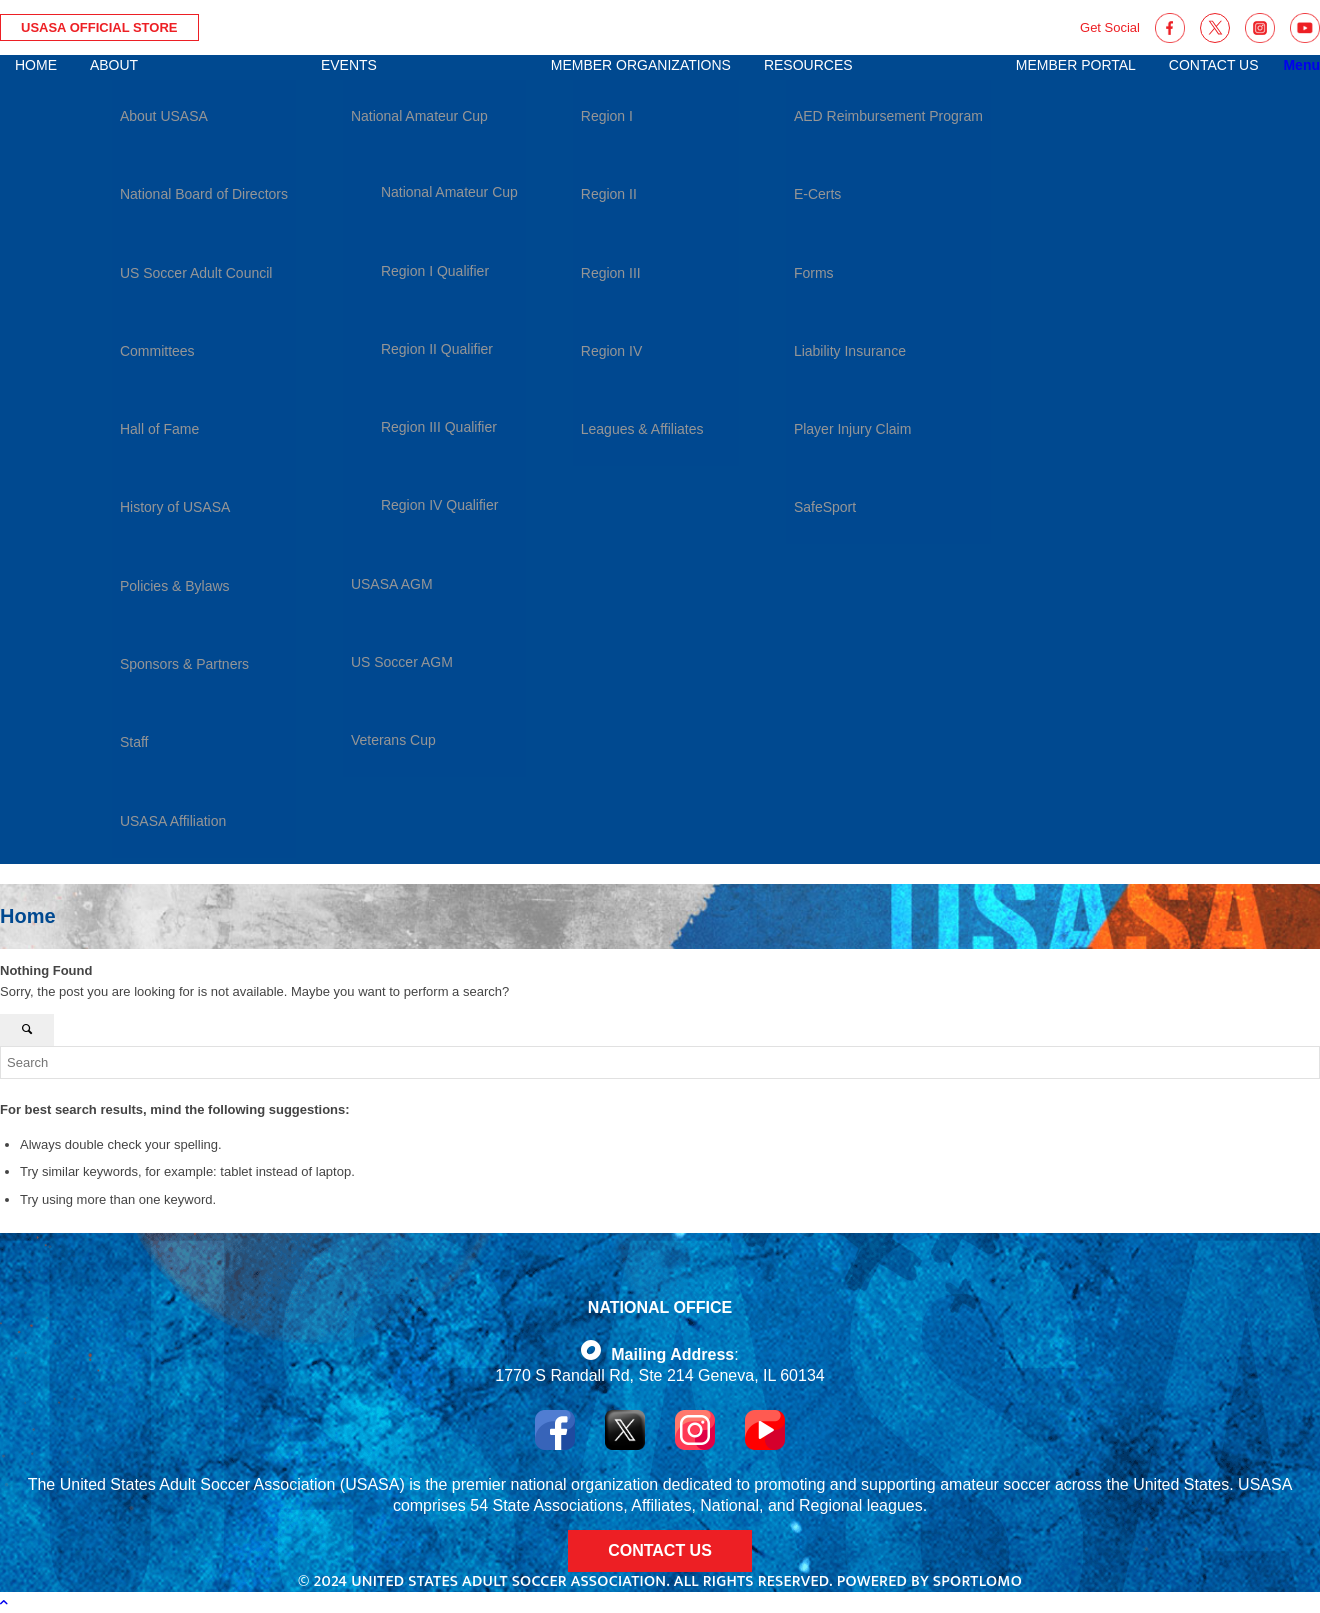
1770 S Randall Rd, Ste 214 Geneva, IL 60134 (659, 1375)
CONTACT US (660, 1550)
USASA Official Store (99, 27)
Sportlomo (977, 1581)
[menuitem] (36, 459)
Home (28, 916)
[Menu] (1301, 65)
